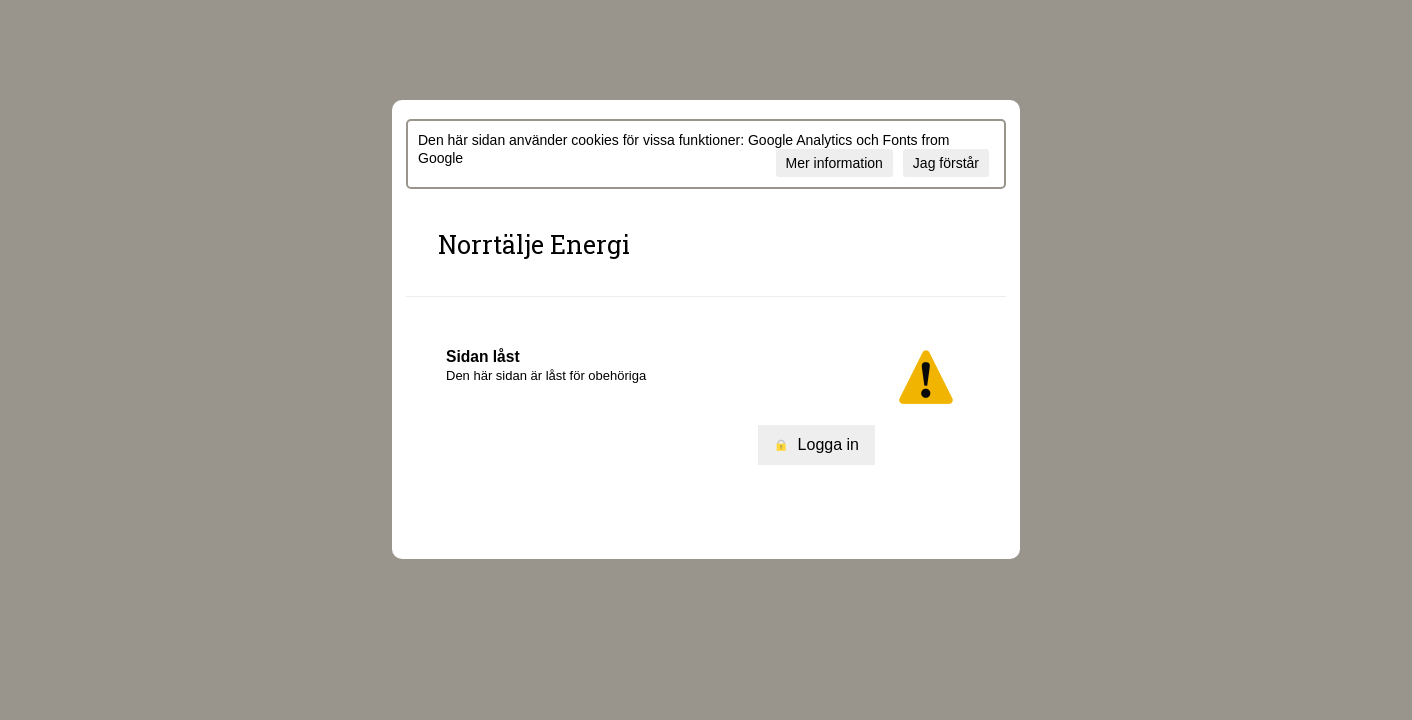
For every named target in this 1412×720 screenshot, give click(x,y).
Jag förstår (946, 163)
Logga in (816, 444)
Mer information (834, 163)
